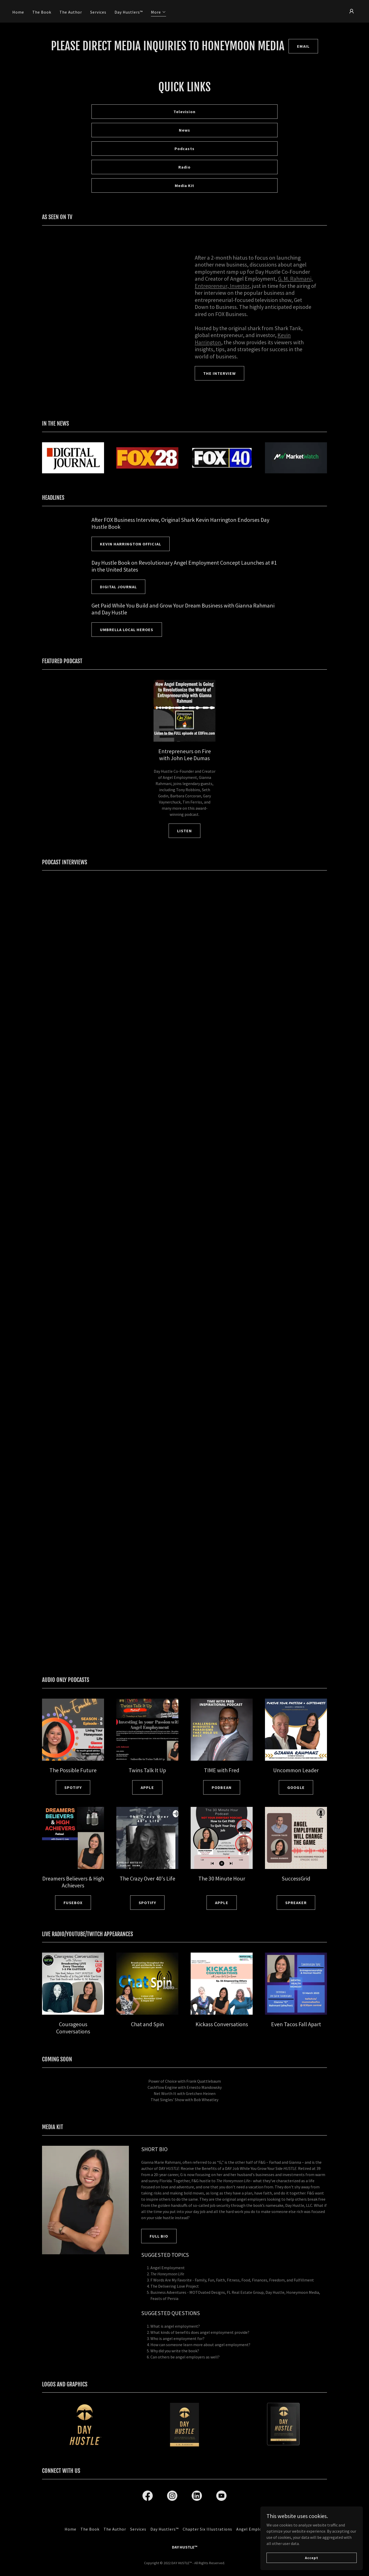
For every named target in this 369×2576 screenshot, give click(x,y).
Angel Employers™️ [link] (254, 2529)
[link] (147, 2497)
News (184, 130)
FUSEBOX (73, 1902)
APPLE (147, 1787)
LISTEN (184, 830)
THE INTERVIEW (219, 373)
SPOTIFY (73, 1787)
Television (184, 111)
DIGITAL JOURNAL (118, 586)
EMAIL (303, 46)
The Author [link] (70, 12)
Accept (311, 2557)
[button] (158, 12)
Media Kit (184, 185)
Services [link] (98, 12)
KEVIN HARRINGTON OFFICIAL (130, 543)
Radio (184, 167)
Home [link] (18, 12)
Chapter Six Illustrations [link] (207, 2529)
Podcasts (184, 148)
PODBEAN (221, 1787)
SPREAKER (296, 1902)
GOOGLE (295, 1787)
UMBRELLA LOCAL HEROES (126, 629)
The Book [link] (41, 12)
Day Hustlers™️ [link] (129, 12)
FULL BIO (159, 2236)
